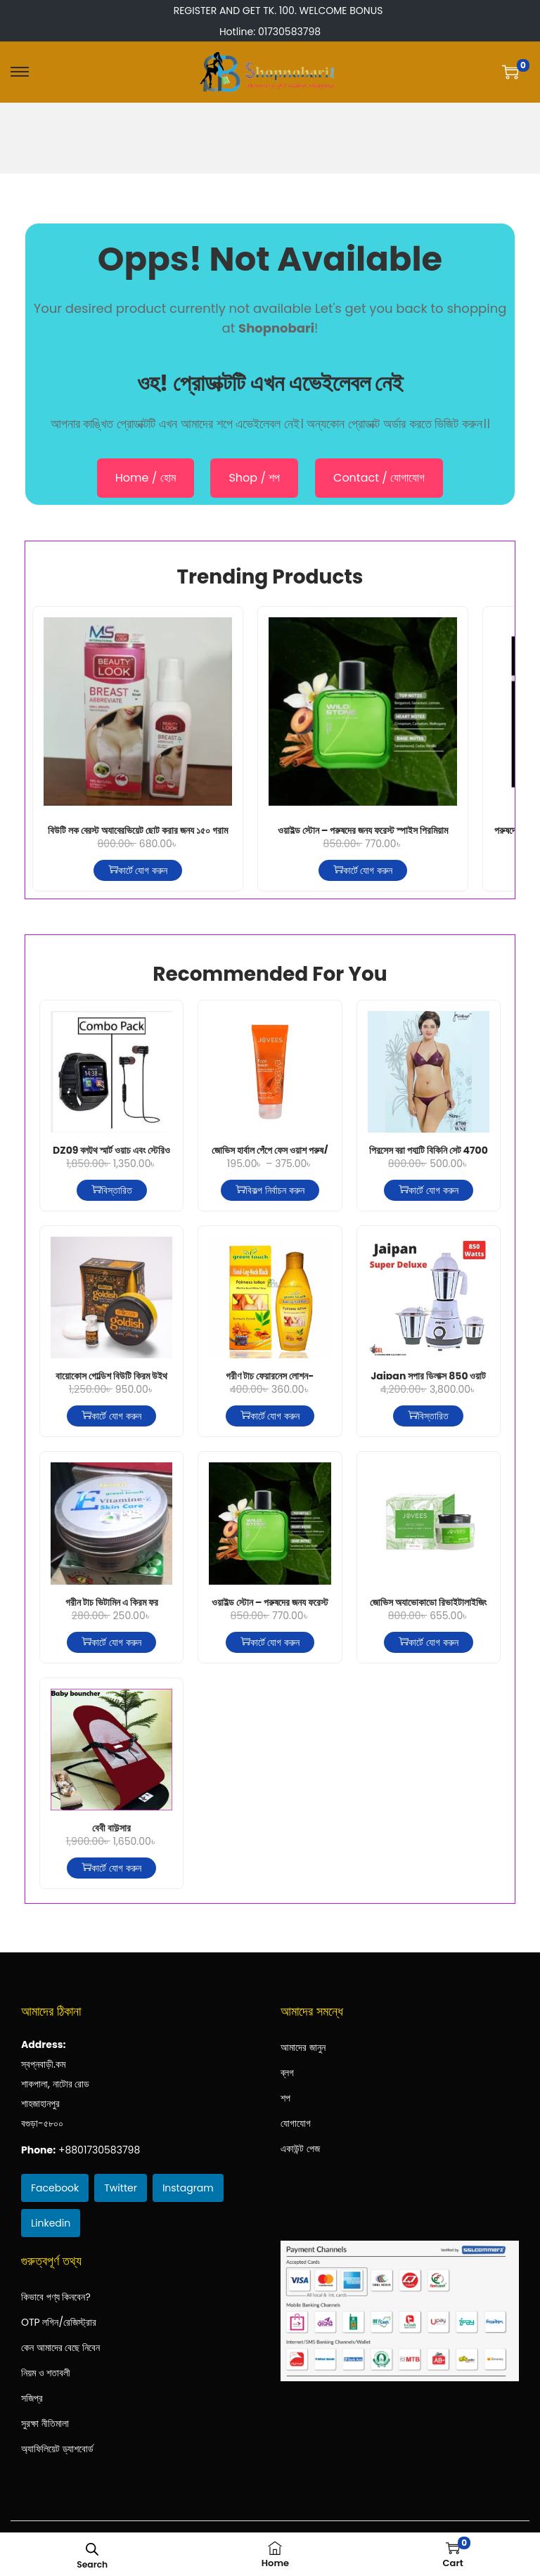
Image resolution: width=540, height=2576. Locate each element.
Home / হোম (145, 478)
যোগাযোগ (296, 2123)
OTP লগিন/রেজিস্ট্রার (58, 2322)
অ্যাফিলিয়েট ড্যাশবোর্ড (57, 2449)
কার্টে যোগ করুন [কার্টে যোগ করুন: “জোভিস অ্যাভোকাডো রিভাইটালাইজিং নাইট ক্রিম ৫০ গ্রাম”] (428, 1642)
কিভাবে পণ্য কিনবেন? (56, 2297)
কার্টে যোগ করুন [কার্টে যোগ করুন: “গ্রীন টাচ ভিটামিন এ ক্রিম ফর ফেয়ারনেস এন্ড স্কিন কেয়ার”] (111, 1642)
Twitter (120, 2188)
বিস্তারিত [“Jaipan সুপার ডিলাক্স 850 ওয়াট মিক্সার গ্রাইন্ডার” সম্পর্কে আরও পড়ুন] (428, 1416)
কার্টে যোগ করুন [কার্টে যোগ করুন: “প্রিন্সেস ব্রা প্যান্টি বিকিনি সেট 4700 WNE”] (428, 1190)
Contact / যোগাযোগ (379, 478)
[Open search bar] (93, 2549)
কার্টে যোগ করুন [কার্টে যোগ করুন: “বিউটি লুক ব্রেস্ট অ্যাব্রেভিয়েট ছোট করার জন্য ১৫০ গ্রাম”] (137, 870)
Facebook (55, 2188)
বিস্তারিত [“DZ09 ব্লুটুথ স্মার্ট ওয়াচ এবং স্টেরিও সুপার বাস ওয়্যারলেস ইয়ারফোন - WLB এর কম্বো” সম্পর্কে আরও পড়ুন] (111, 1190)
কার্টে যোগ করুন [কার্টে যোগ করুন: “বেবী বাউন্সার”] (111, 1868)
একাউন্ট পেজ (300, 2149)
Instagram (188, 2188)
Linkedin (50, 2223)
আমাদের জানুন (303, 2047)
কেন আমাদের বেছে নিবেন (60, 2347)
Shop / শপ (254, 478)
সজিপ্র (32, 2398)
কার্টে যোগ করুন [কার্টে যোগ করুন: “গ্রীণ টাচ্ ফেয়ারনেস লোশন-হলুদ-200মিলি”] (270, 1416)
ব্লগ (287, 2073)
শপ (285, 2098)
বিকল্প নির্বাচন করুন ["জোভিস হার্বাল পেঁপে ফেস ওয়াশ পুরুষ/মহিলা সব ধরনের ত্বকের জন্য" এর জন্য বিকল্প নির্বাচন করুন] (270, 1190)
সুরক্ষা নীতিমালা (45, 2423)
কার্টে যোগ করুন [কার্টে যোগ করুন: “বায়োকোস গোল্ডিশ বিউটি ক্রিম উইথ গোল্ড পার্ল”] (111, 1416)
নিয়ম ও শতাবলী (45, 2373)
